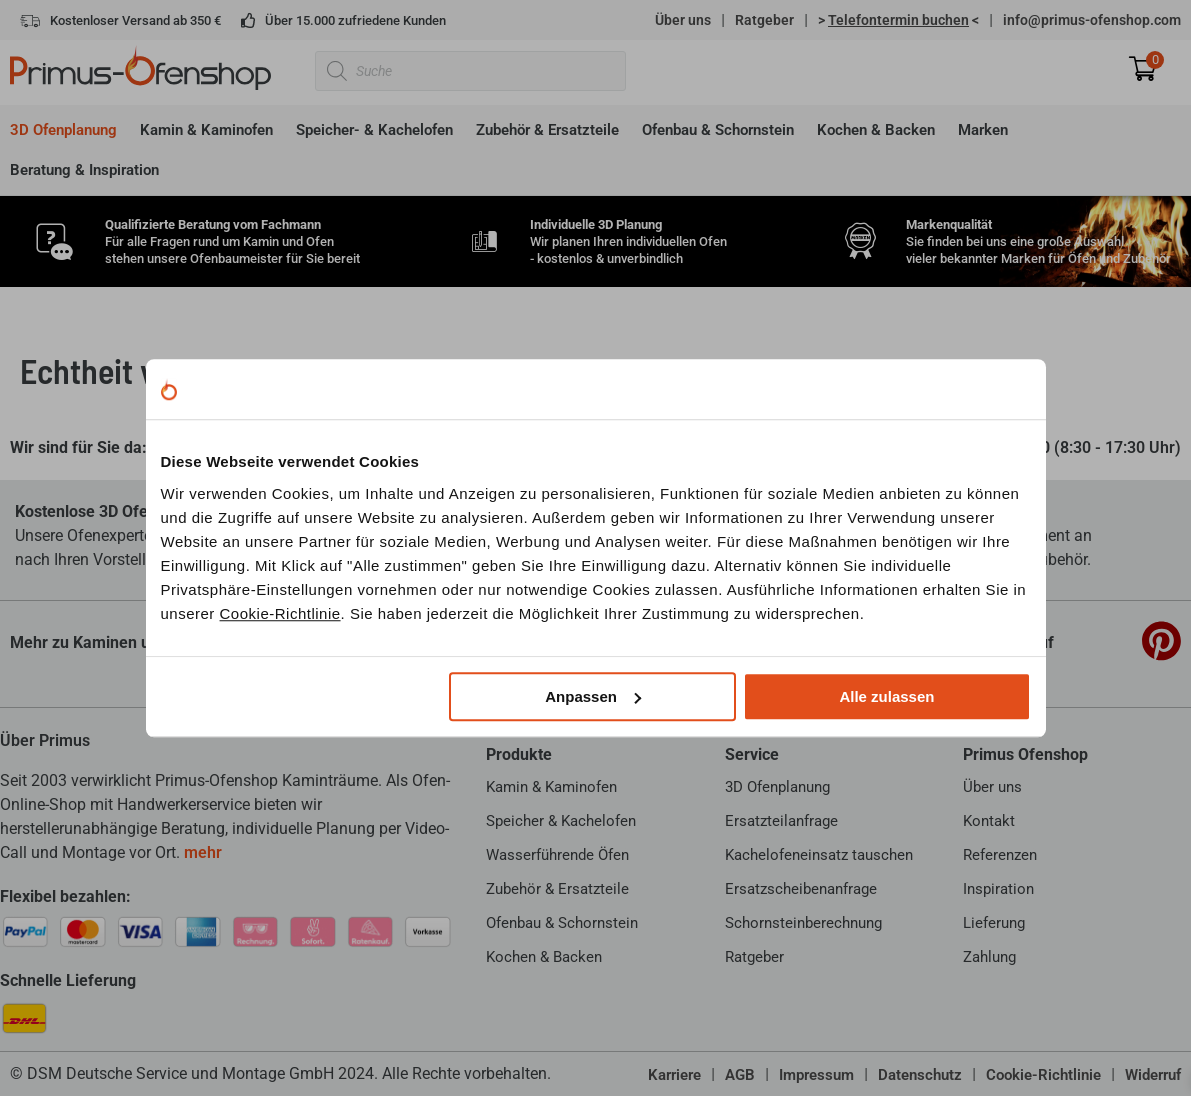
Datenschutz (920, 1075)
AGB (740, 1075)
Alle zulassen (886, 696)
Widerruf (1153, 1075)
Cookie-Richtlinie (280, 613)
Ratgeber (764, 20)
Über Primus (45, 740)
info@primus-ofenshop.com (1092, 20)
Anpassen (593, 696)
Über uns (683, 20)
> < (898, 20)
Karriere (674, 1075)
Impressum (816, 1075)
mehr (203, 852)
